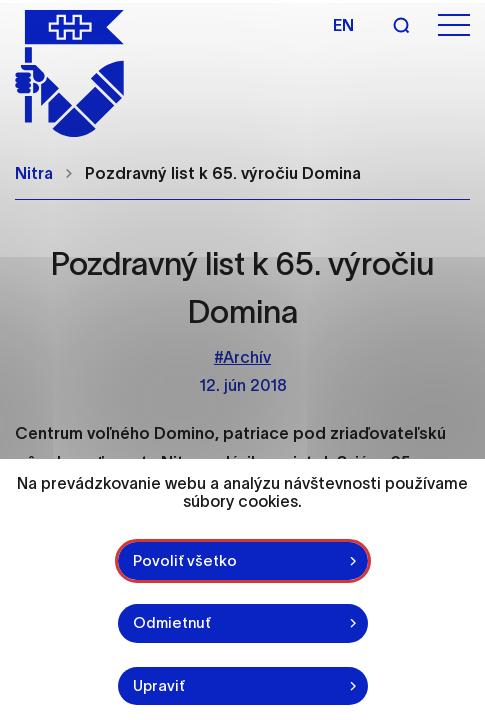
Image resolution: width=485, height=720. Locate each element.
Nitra (34, 173)
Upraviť (159, 685)
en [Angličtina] (343, 25)
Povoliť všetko (185, 560)
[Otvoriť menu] (454, 25)
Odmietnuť (172, 622)
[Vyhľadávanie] (401, 25)
